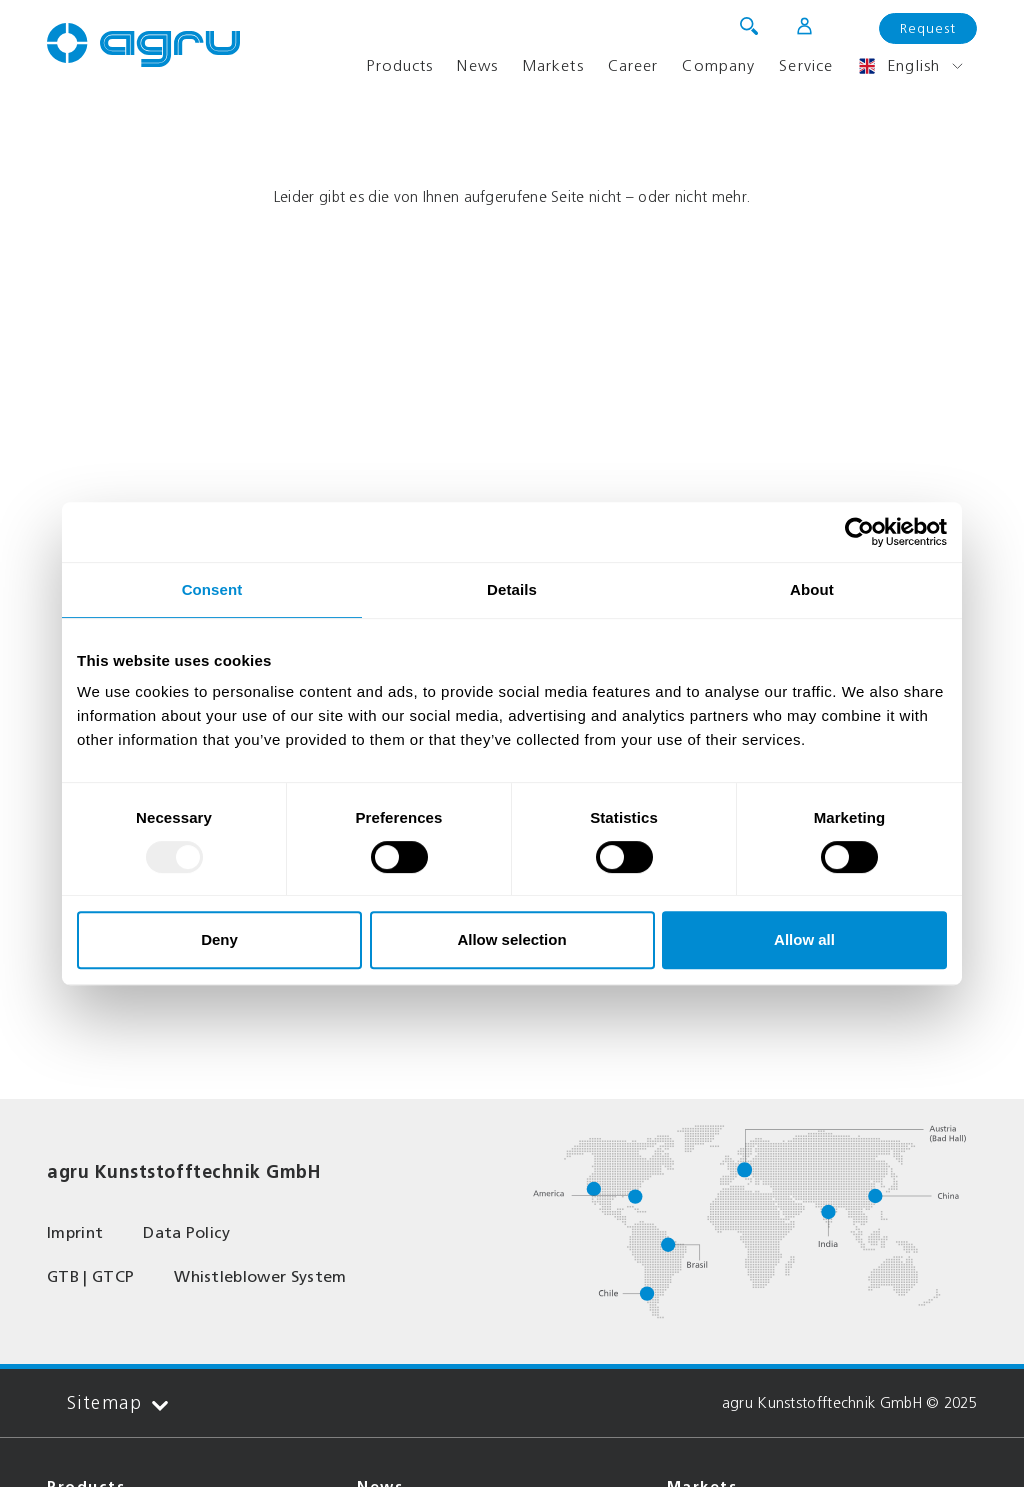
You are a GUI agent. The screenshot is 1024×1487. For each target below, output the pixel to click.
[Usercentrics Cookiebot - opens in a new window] (859, 532)
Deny (219, 939)
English (898, 66)
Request (928, 28)
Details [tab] (512, 589)
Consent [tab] (212, 589)
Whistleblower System (260, 1276)
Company (718, 65)
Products (399, 65)
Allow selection (511, 939)
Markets (553, 65)
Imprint (75, 1232)
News (477, 65)
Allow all (804, 939)
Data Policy (187, 1232)
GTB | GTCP (90, 1276)
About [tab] (812, 589)
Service (806, 65)
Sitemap (117, 1403)
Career (633, 65)
